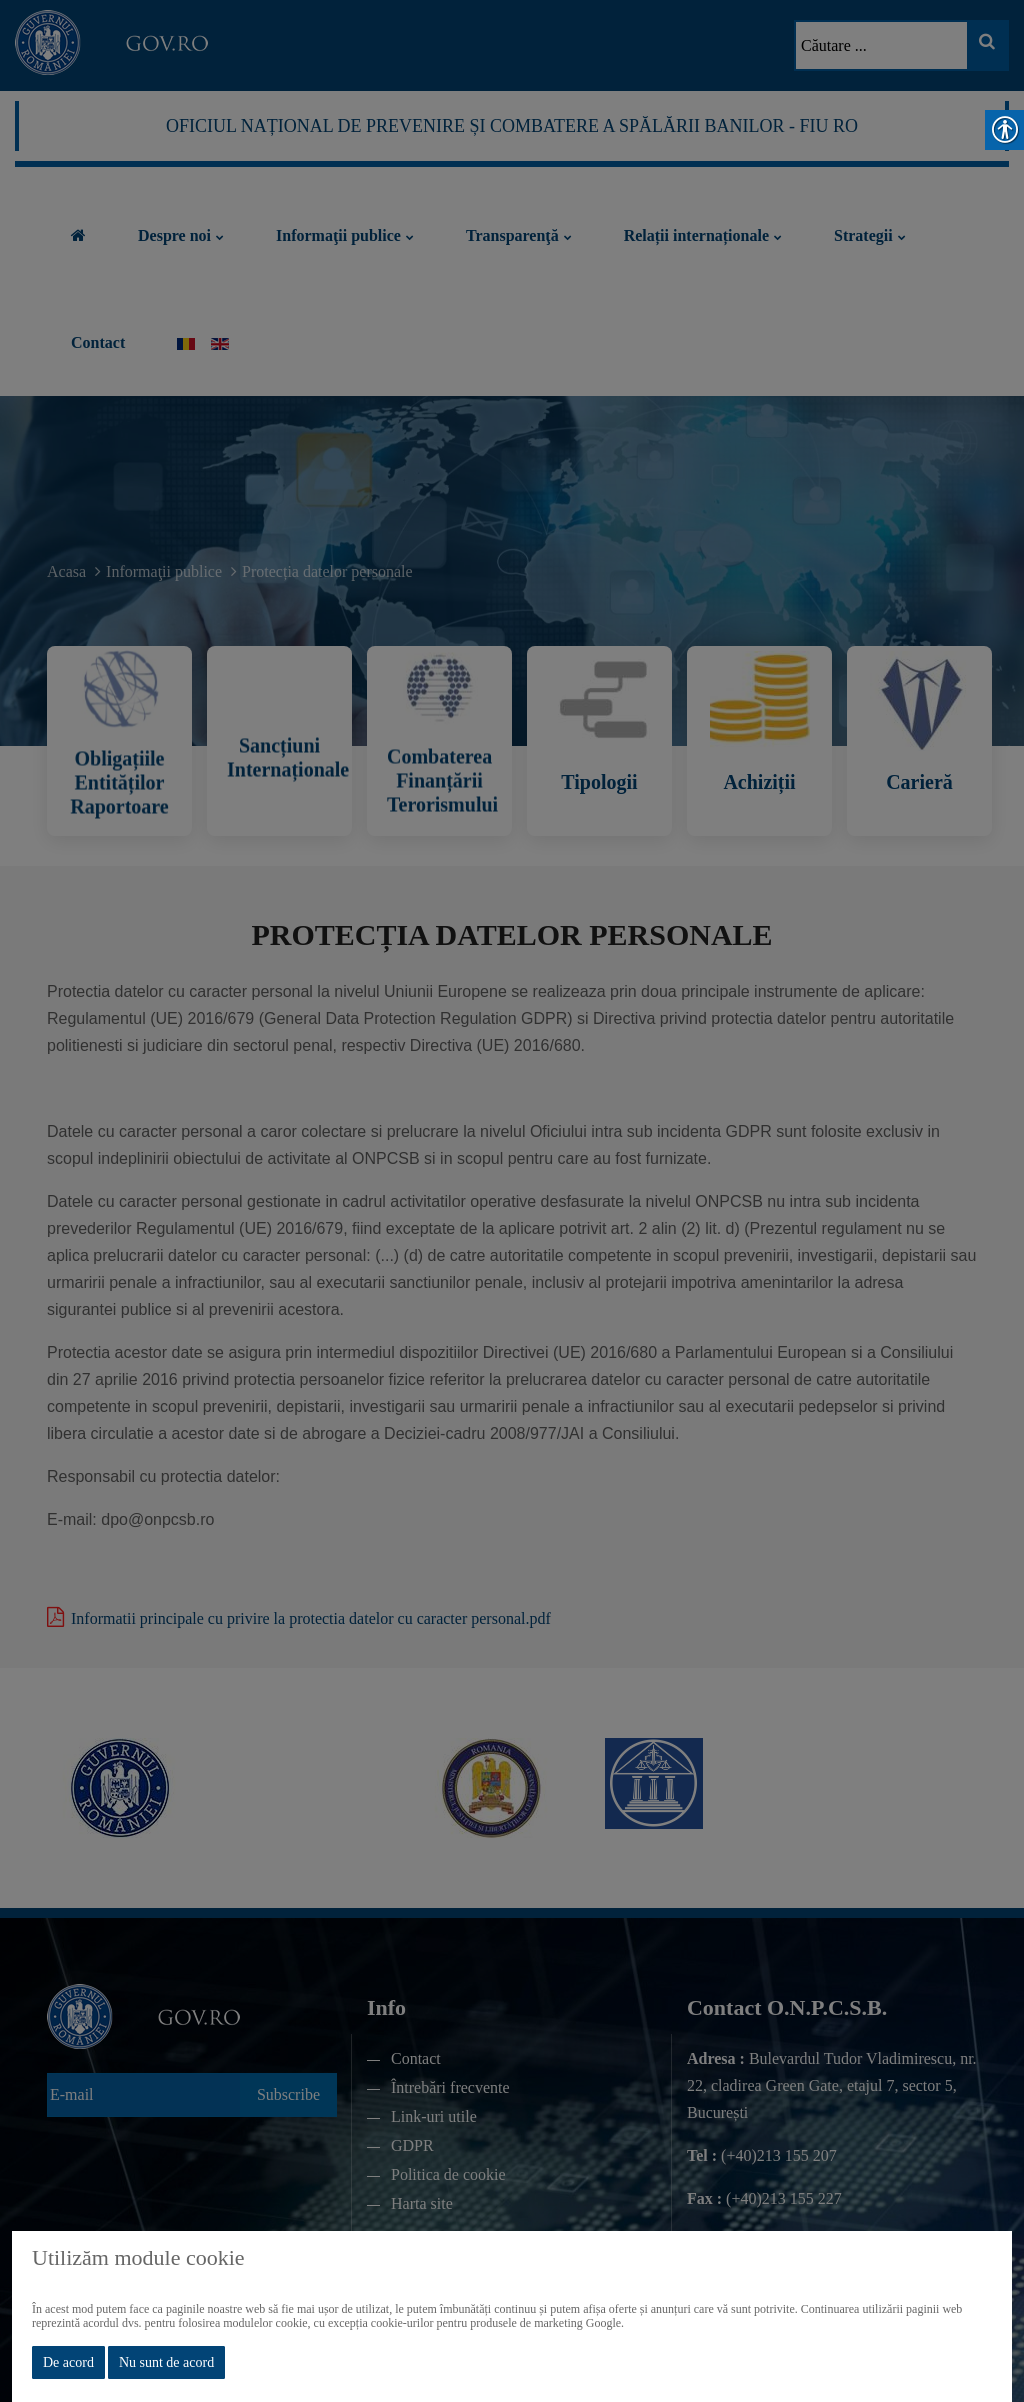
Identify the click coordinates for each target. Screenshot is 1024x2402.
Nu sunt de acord (166, 2362)
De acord (68, 2362)
